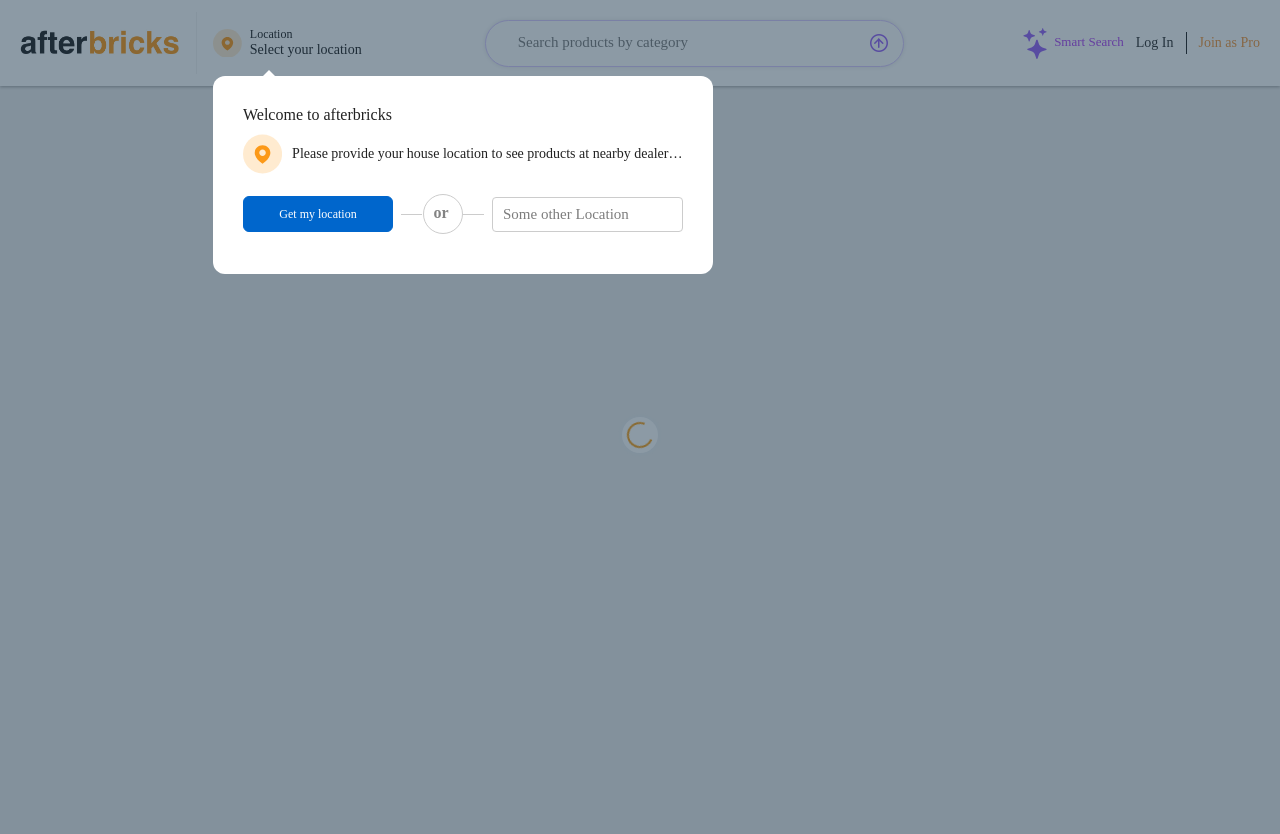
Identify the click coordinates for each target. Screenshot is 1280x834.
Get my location (317, 214)
